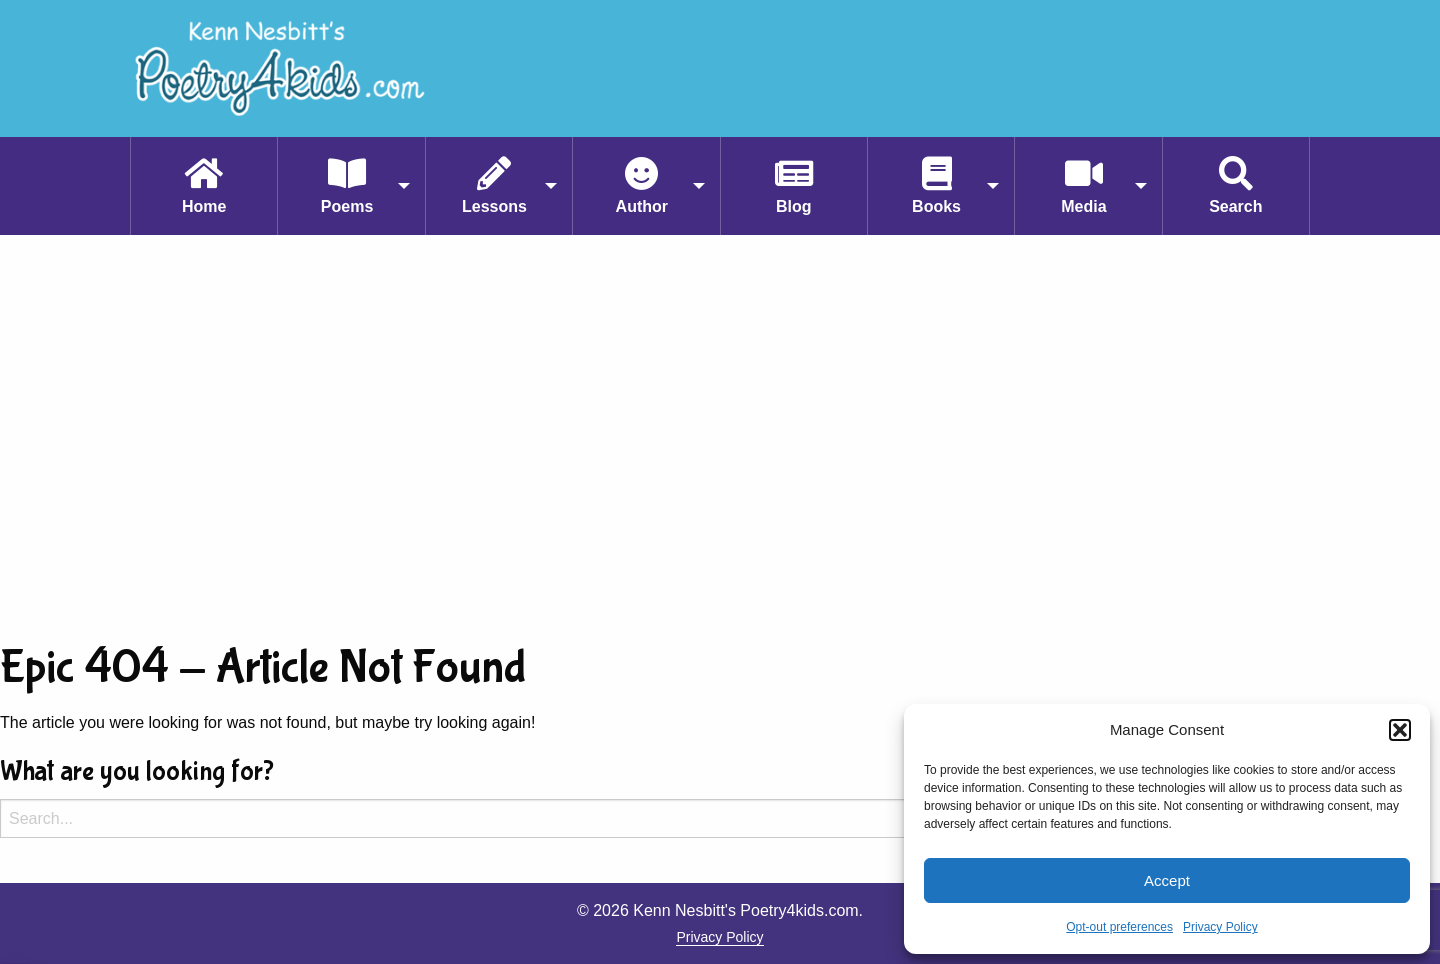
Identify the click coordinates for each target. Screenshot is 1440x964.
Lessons (494, 206)
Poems (347, 206)
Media (1083, 206)
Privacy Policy (1220, 927)
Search (1235, 206)
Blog (794, 206)
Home (204, 206)
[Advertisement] (720, 435)
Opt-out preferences (1119, 927)
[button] (1400, 730)
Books (936, 206)
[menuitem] (203, 186)
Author (642, 206)
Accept (1167, 880)
